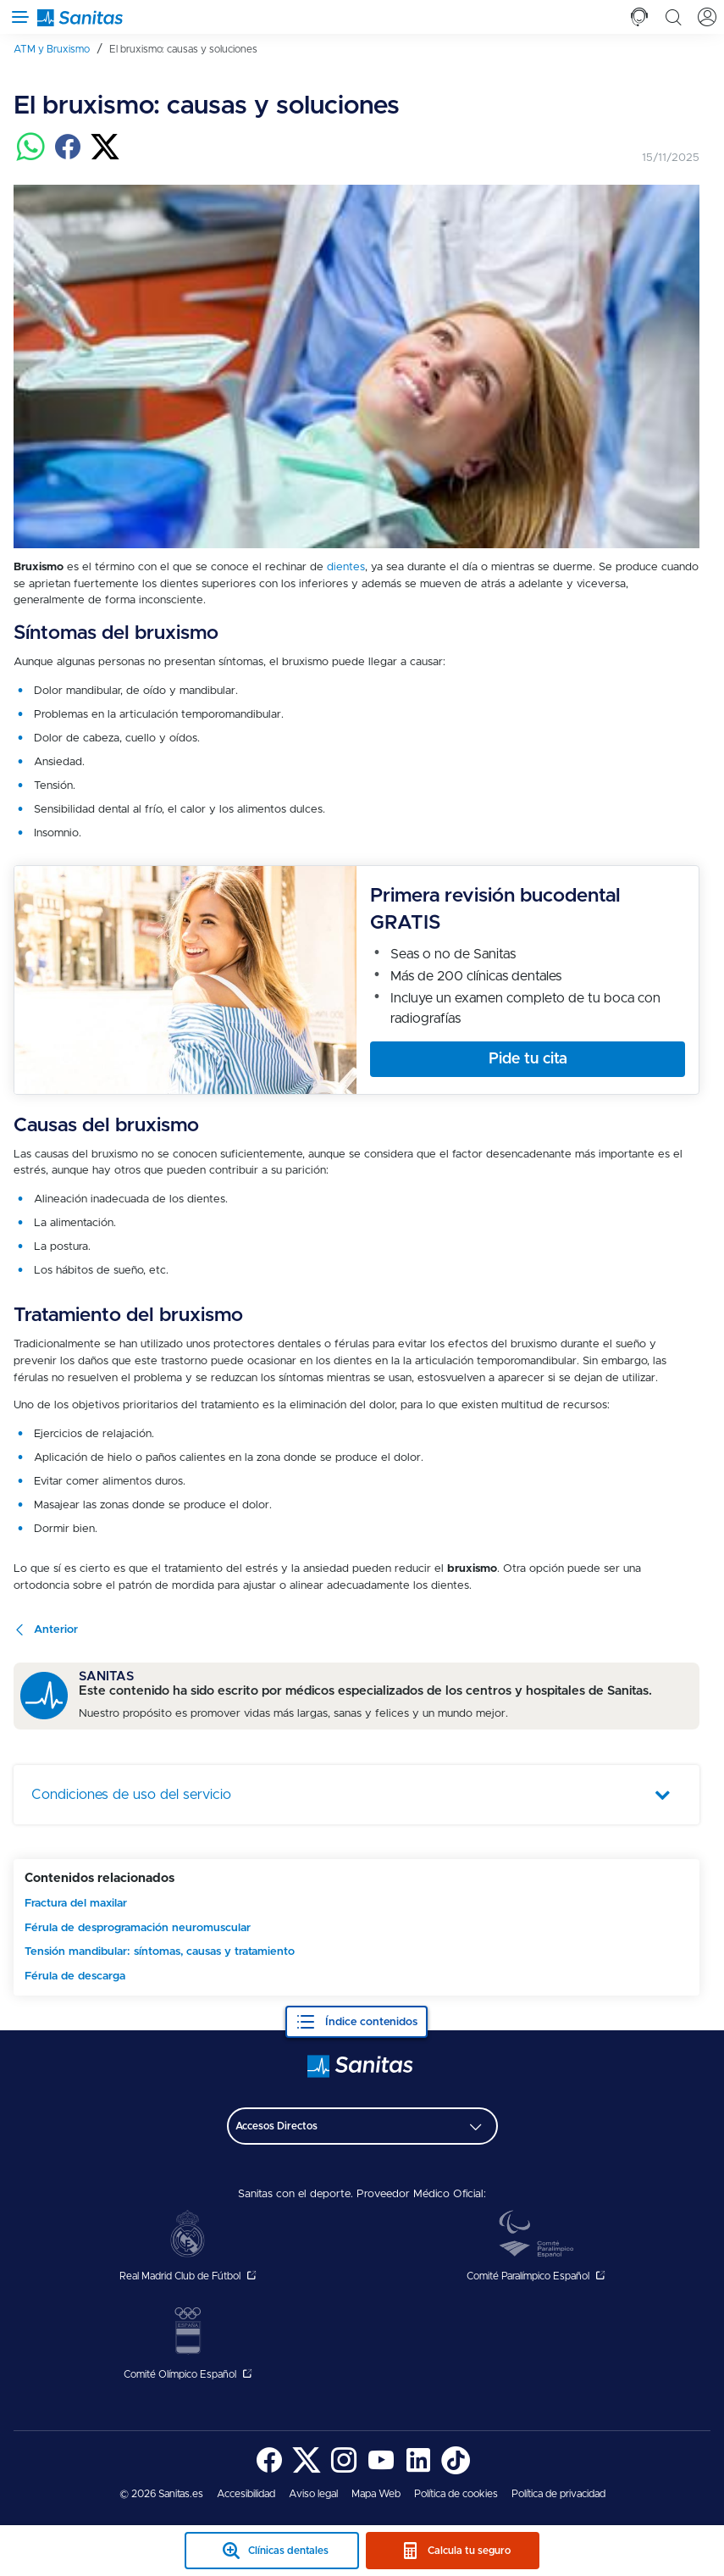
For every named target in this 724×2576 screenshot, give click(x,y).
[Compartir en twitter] (105, 157)
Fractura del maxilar (76, 1903)
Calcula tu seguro (469, 2550)
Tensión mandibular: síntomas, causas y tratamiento (160, 1951)
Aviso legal (313, 2494)
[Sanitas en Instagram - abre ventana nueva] (344, 2471)
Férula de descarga (75, 1976)
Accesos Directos (276, 2126)
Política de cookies (456, 2494)
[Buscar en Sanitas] (673, 17)
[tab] (639, 17)
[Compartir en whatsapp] (30, 157)
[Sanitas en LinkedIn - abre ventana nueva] (418, 2471)
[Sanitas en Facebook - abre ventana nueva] (269, 2471)
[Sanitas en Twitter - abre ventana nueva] (306, 2471)
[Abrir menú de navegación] (17, 17)
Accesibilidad (246, 2494)
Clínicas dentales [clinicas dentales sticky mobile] (288, 2550)
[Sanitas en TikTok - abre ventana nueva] (456, 2471)
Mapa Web (376, 2494)
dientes (346, 567)
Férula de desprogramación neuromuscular (138, 1928)
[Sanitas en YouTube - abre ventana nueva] (381, 2471)
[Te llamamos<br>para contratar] (639, 17)
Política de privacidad (558, 2494)
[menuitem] (58, 49)
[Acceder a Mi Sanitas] (707, 17)
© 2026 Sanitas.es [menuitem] (161, 2494)
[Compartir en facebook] (68, 157)
